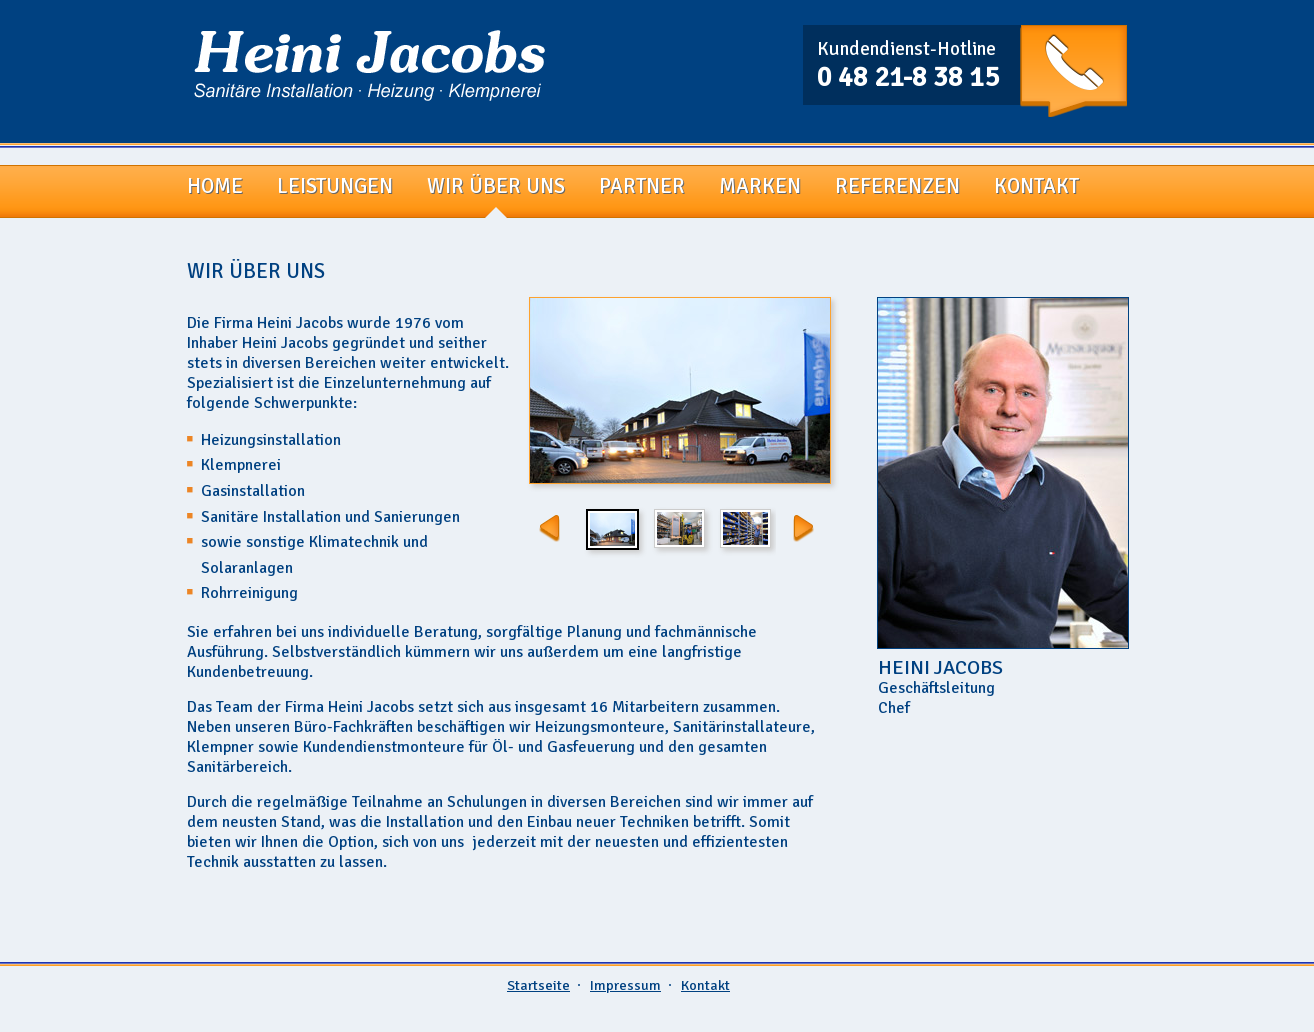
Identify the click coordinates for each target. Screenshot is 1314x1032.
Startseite (538, 985)
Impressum (625, 985)
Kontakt (705, 985)
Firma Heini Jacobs (369, 65)
